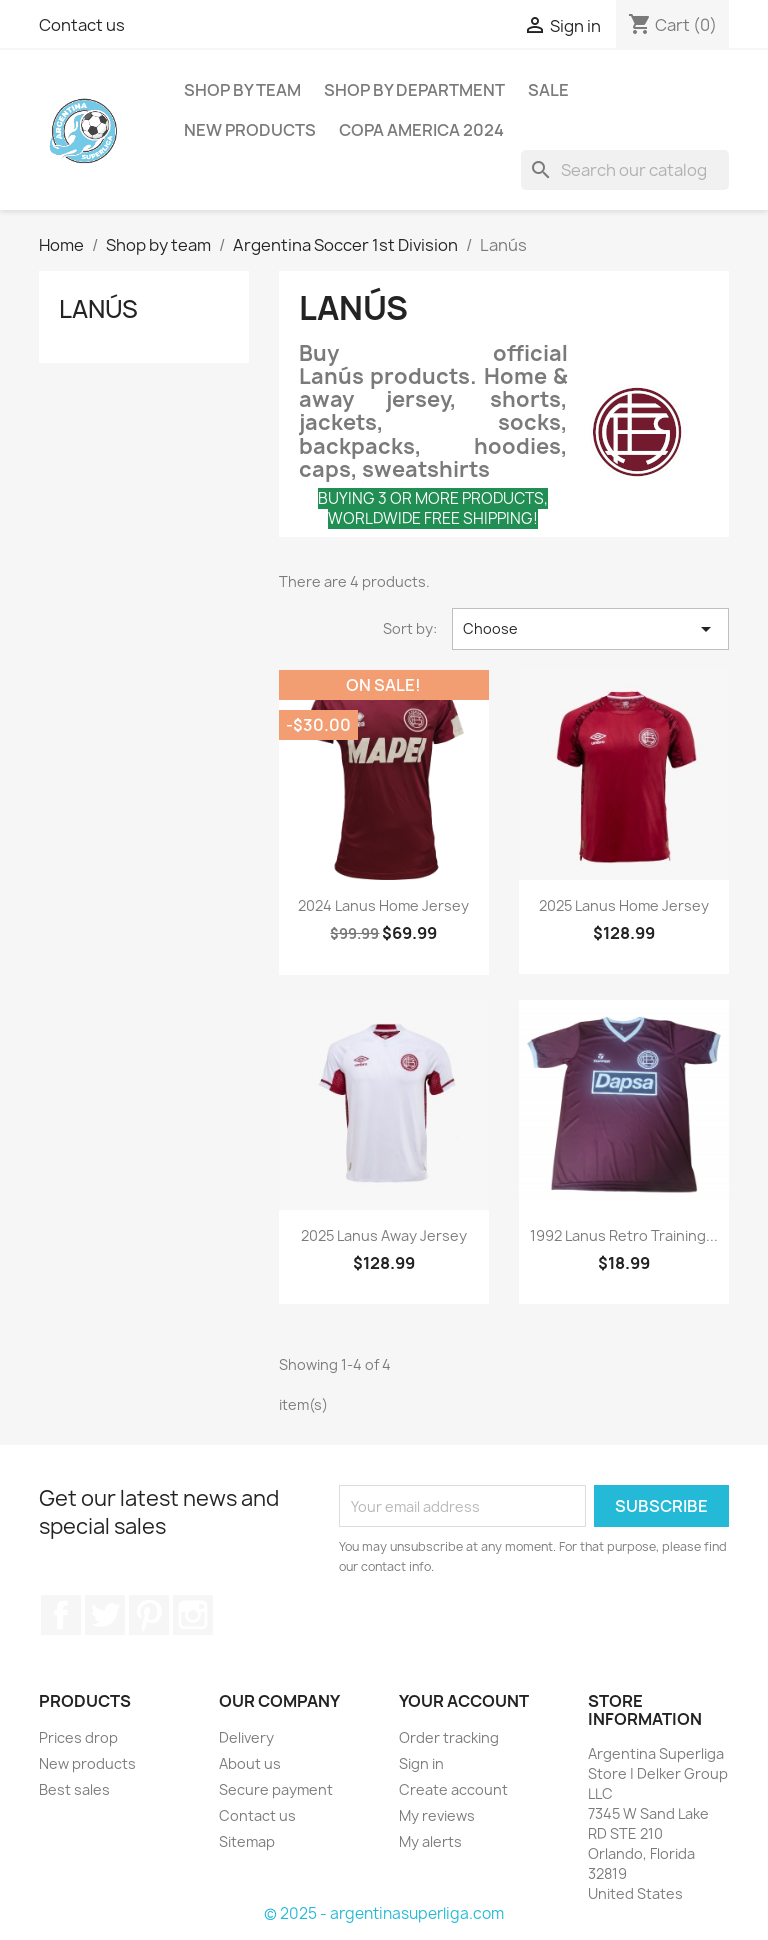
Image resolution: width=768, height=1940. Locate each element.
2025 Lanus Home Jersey (624, 905)
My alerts (430, 1841)
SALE (548, 90)
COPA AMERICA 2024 (421, 130)
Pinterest (149, 1615)
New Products (250, 130)
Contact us (82, 25)
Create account (453, 1789)
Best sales (74, 1789)
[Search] (625, 170)
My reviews (437, 1815)
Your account (464, 1701)
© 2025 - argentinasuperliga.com (384, 1913)
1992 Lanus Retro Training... (624, 1235)
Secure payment (276, 1789)
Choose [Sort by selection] (590, 629)
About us (250, 1763)
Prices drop (78, 1737)
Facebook (61, 1615)
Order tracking (449, 1737)
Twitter (105, 1615)
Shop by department (414, 90)
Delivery (246, 1737)
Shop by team (242, 90)
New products (87, 1763)
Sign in (421, 1763)
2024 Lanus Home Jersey (383, 905)
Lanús (98, 309)
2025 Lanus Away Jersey (384, 1235)
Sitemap (247, 1841)
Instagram (193, 1615)
